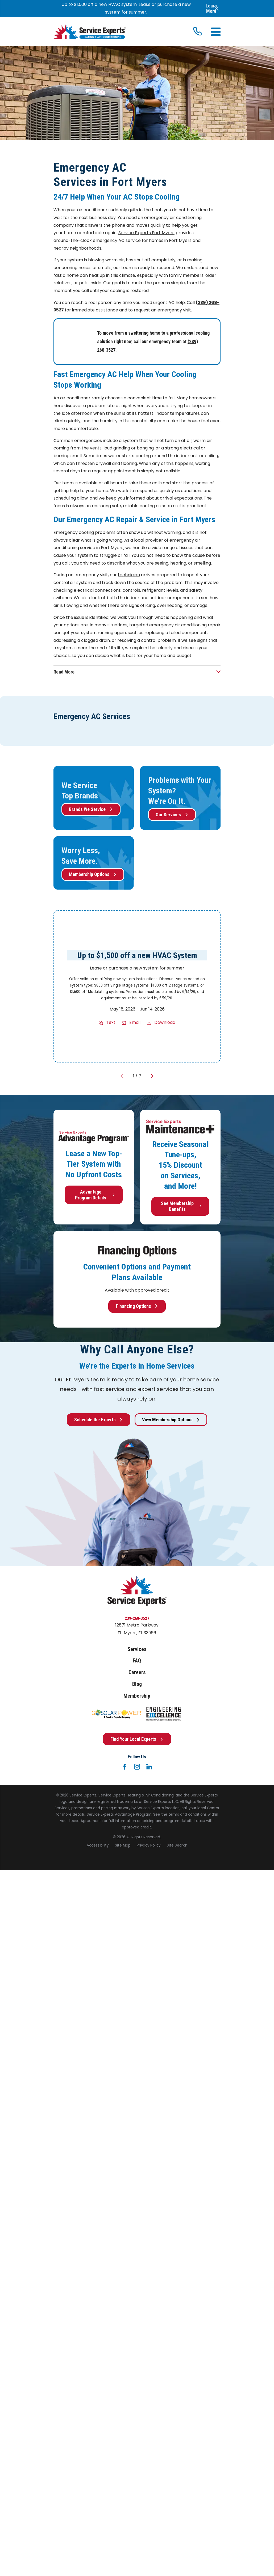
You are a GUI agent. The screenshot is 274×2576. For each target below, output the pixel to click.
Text (110, 1022)
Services (136, 1649)
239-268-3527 (137, 1618)
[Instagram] (137, 1767)
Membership (136, 1696)
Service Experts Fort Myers (146, 233)
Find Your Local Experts (136, 1739)
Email (134, 1022)
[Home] (89, 32)
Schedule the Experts (98, 1419)
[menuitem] (98, 1845)
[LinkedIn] (149, 1767)
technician (129, 575)
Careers (137, 1672)
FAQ (137, 1661)
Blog (137, 1684)
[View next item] (152, 1076)
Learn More (211, 8)
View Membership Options (171, 1419)
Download (164, 1022)
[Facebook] (125, 1767)
